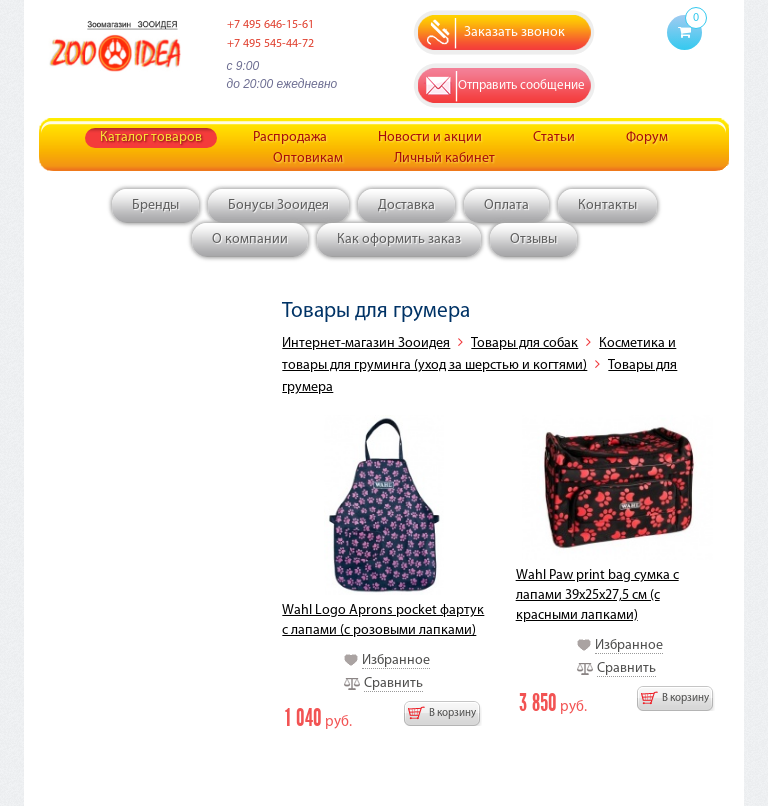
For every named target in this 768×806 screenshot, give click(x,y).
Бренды (155, 205)
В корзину (452, 713)
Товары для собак (524, 343)
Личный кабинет (444, 158)
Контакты (607, 205)
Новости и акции (430, 137)
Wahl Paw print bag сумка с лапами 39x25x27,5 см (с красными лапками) (597, 595)
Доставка (406, 205)
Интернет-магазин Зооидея (366, 343)
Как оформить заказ (399, 239)
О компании (250, 239)
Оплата (506, 205)
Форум (647, 137)
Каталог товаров (151, 137)
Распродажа (290, 137)
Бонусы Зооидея (278, 205)
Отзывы (533, 239)
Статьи (554, 137)
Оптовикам (308, 158)
